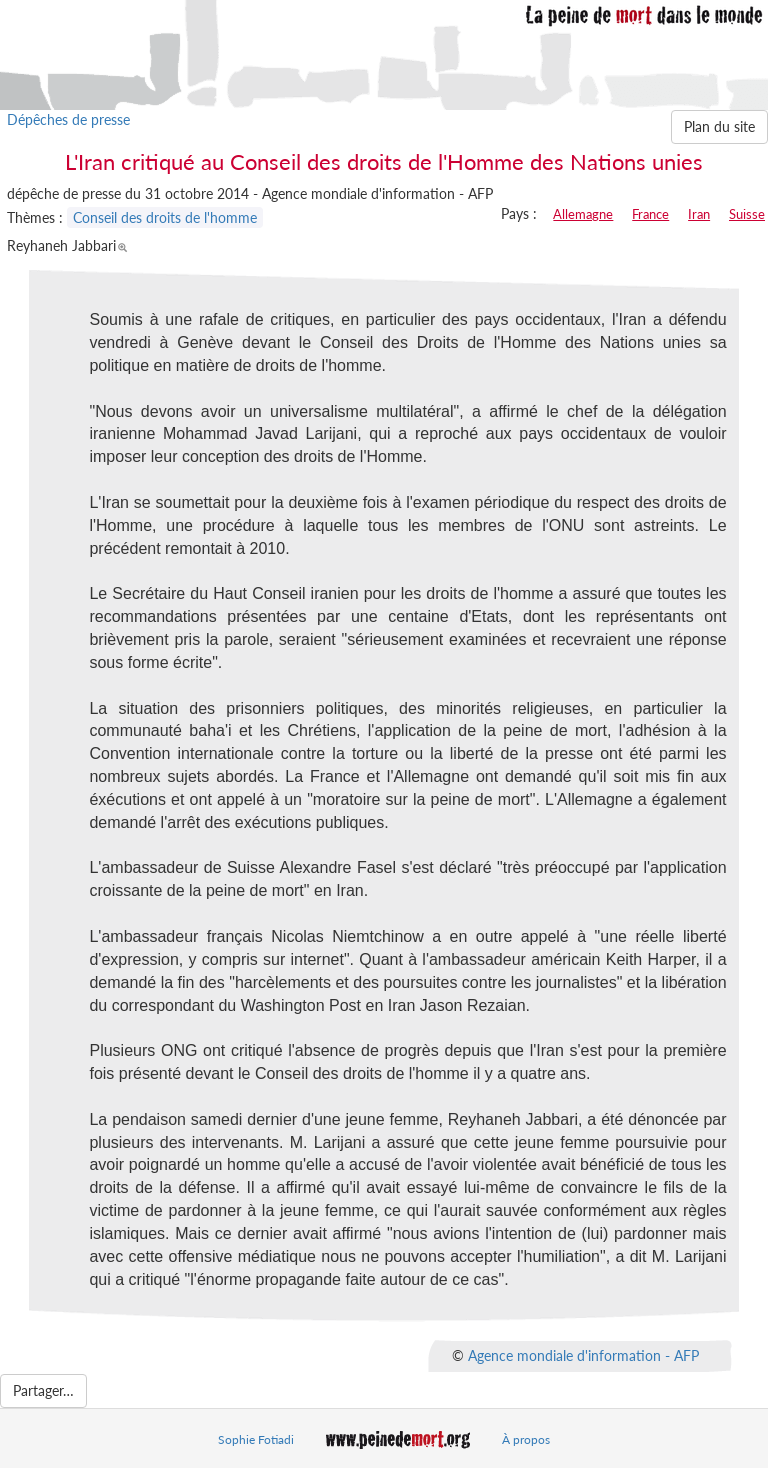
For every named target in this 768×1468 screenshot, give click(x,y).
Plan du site (719, 126)
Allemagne (583, 214)
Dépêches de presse (68, 119)
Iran (699, 214)
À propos (526, 1439)
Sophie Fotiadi (256, 1439)
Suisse (747, 214)
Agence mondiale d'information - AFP (583, 1355)
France (650, 214)
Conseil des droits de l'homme (165, 217)
